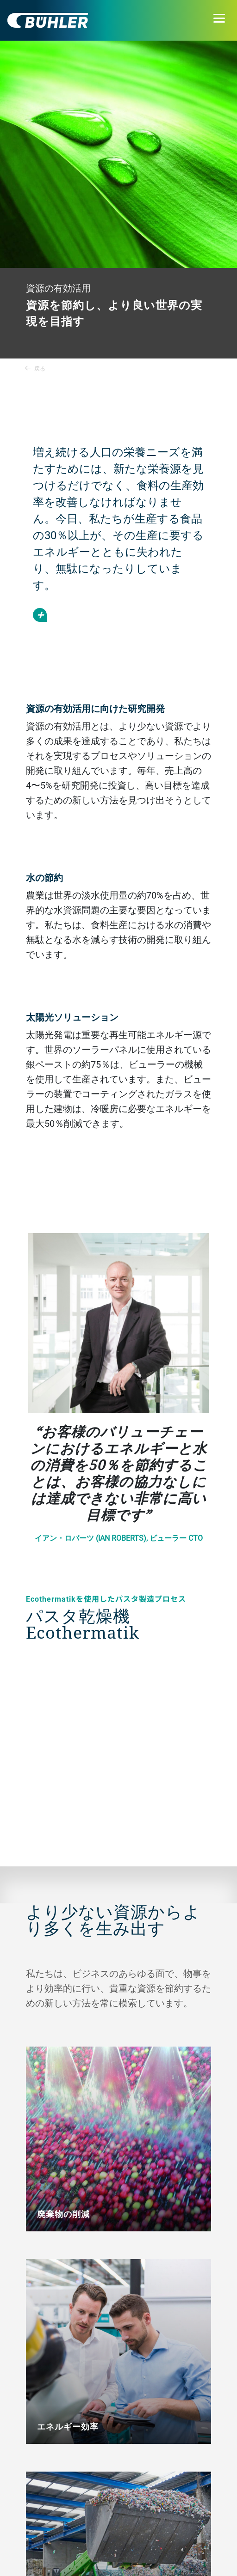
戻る (35, 368)
